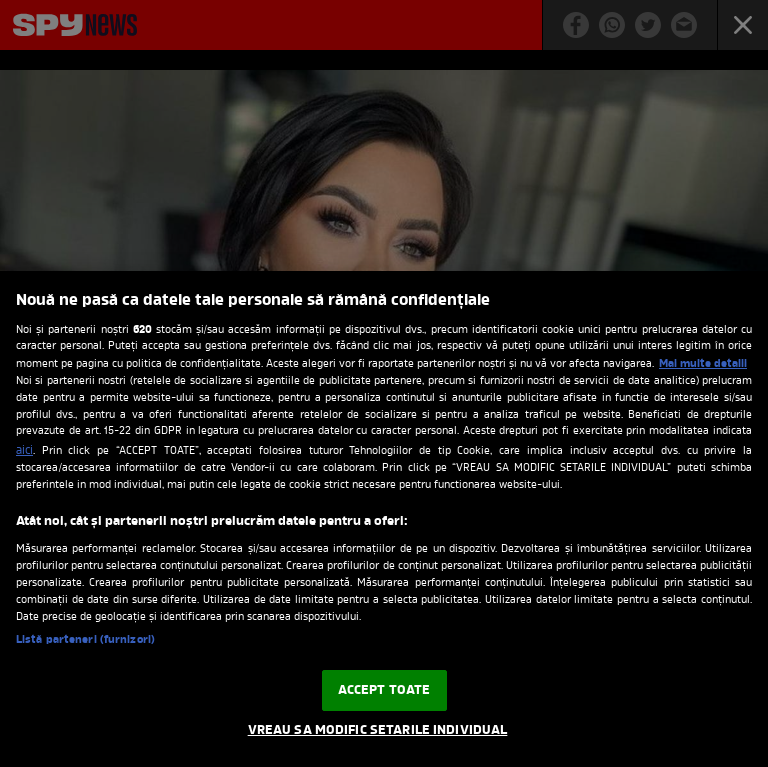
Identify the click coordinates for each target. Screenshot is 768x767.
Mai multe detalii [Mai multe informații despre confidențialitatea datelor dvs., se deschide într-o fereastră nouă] (703, 364)
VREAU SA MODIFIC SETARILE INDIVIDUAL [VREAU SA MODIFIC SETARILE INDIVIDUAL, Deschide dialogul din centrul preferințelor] (378, 730)
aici (24, 451)
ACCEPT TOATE (384, 690)
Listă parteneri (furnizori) (85, 640)
